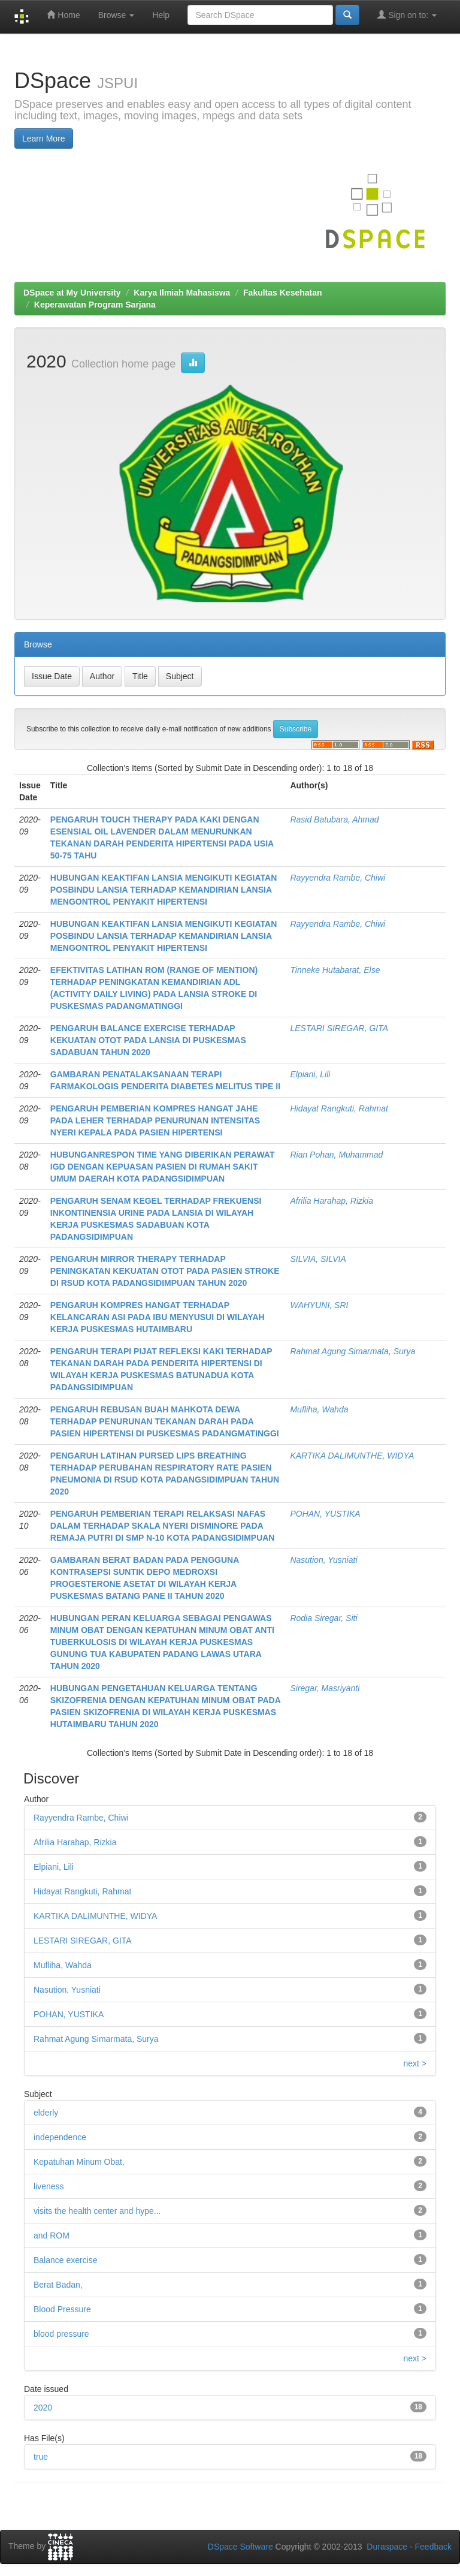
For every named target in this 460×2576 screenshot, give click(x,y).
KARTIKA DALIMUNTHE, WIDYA (352, 1455)
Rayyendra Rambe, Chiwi (337, 877)
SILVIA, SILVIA (318, 1259)
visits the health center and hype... (97, 2211)
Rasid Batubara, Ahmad (334, 819)
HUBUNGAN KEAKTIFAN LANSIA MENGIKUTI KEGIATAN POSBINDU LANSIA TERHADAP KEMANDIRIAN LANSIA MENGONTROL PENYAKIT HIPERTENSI (163, 889)
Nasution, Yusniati (323, 1560)
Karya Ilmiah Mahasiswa (182, 292)
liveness (49, 2186)
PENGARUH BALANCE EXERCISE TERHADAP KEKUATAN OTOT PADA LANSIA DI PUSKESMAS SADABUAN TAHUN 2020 (148, 1040)
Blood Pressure (62, 2309)
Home (63, 15)
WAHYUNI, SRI (319, 1305)
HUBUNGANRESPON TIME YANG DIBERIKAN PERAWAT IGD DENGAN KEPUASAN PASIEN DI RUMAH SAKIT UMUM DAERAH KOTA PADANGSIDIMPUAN (162, 1166)
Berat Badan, (58, 2284)
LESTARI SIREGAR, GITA (339, 1028)
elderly (46, 2112)
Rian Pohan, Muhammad (336, 1154)
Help (161, 15)
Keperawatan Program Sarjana (95, 304)
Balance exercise (66, 2260)
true (41, 2456)
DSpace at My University (72, 292)
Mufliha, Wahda (319, 1409)
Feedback (433, 2546)
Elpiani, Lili (310, 1074)
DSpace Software (240, 2546)
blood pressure (61, 2334)
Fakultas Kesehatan (282, 292)
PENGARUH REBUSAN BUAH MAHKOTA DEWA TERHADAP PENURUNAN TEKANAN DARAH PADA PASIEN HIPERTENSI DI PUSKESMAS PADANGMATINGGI (164, 1421)
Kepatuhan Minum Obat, (79, 2162)
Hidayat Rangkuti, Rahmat (339, 1108)
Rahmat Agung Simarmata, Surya (352, 1351)
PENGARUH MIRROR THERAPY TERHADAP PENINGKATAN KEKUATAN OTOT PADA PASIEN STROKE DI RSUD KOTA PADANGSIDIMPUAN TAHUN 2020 (165, 1271)
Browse (116, 15)
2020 (43, 2407)
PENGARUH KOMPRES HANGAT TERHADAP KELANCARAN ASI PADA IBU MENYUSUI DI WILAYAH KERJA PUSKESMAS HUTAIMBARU (157, 1317)
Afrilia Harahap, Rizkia (331, 1201)
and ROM (51, 2235)
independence (60, 2137)
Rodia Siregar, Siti (323, 1618)
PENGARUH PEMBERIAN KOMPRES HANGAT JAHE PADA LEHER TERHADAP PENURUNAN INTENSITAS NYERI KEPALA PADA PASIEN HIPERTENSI (155, 1120)
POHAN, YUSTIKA (325, 1514)
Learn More (43, 138)
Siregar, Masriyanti (324, 1688)
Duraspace (387, 2546)
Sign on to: (407, 15)
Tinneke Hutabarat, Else (335, 970)
